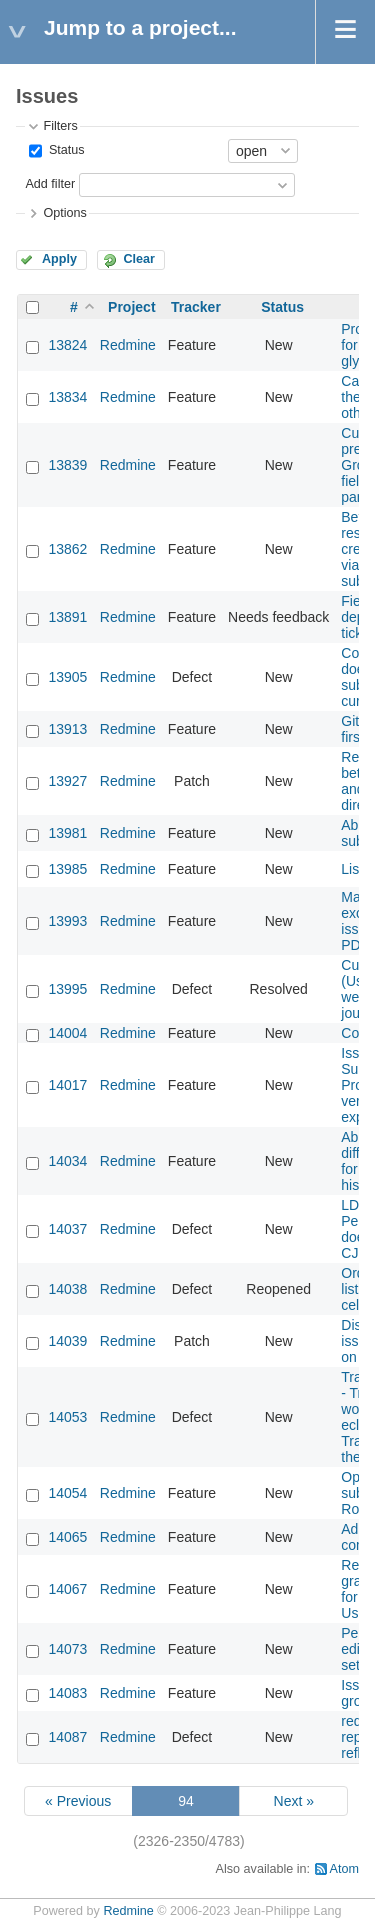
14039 (67, 1341)
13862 (67, 549)
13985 (67, 869)
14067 (67, 1589)
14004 (67, 1033)
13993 (67, 921)
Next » (294, 1801)
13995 (67, 989)
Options (64, 213)
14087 (67, 1737)
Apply (59, 259)
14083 (67, 1693)
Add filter (50, 184)
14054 (67, 1493)
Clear (139, 259)
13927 (67, 781)
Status (64, 150)
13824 (67, 345)
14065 (67, 1537)
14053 (67, 1417)
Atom (344, 1869)
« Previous (78, 1801)
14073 (67, 1649)
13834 (67, 397)
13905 (67, 677)
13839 (67, 465)
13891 (67, 617)
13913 (67, 729)
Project (131, 307)
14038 (67, 1289)
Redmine (128, 345)
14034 (67, 1161)
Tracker (196, 307)
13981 (67, 833)
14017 (67, 1085)
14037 (67, 1229)
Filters (60, 126)
